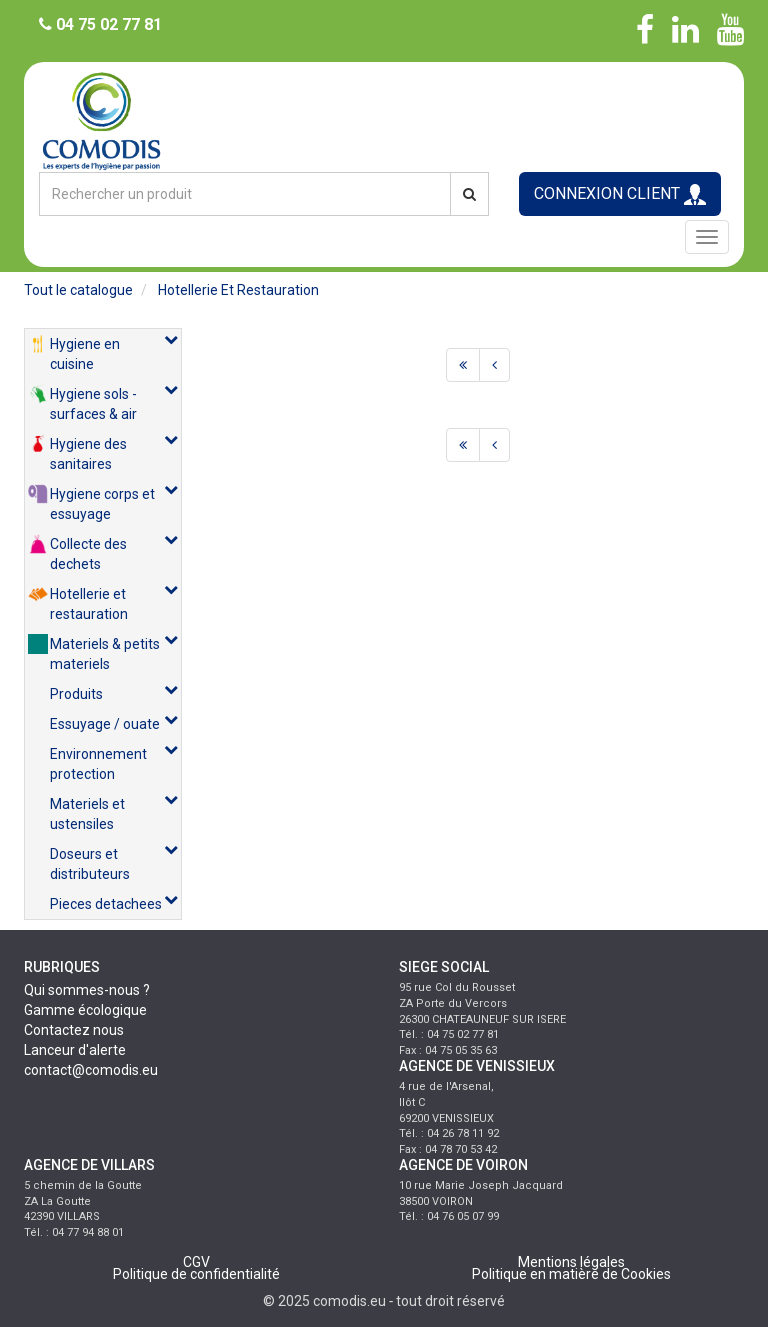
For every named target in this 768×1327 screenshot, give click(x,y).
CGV (196, 1262)
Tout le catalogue (78, 290)
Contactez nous (74, 1030)
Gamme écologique (85, 1010)
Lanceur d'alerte (75, 1050)
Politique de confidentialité (196, 1274)
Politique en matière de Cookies (571, 1274)
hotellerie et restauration (238, 290)
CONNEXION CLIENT (620, 194)
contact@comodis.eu (91, 1070)
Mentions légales (571, 1262)
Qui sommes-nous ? (87, 990)
